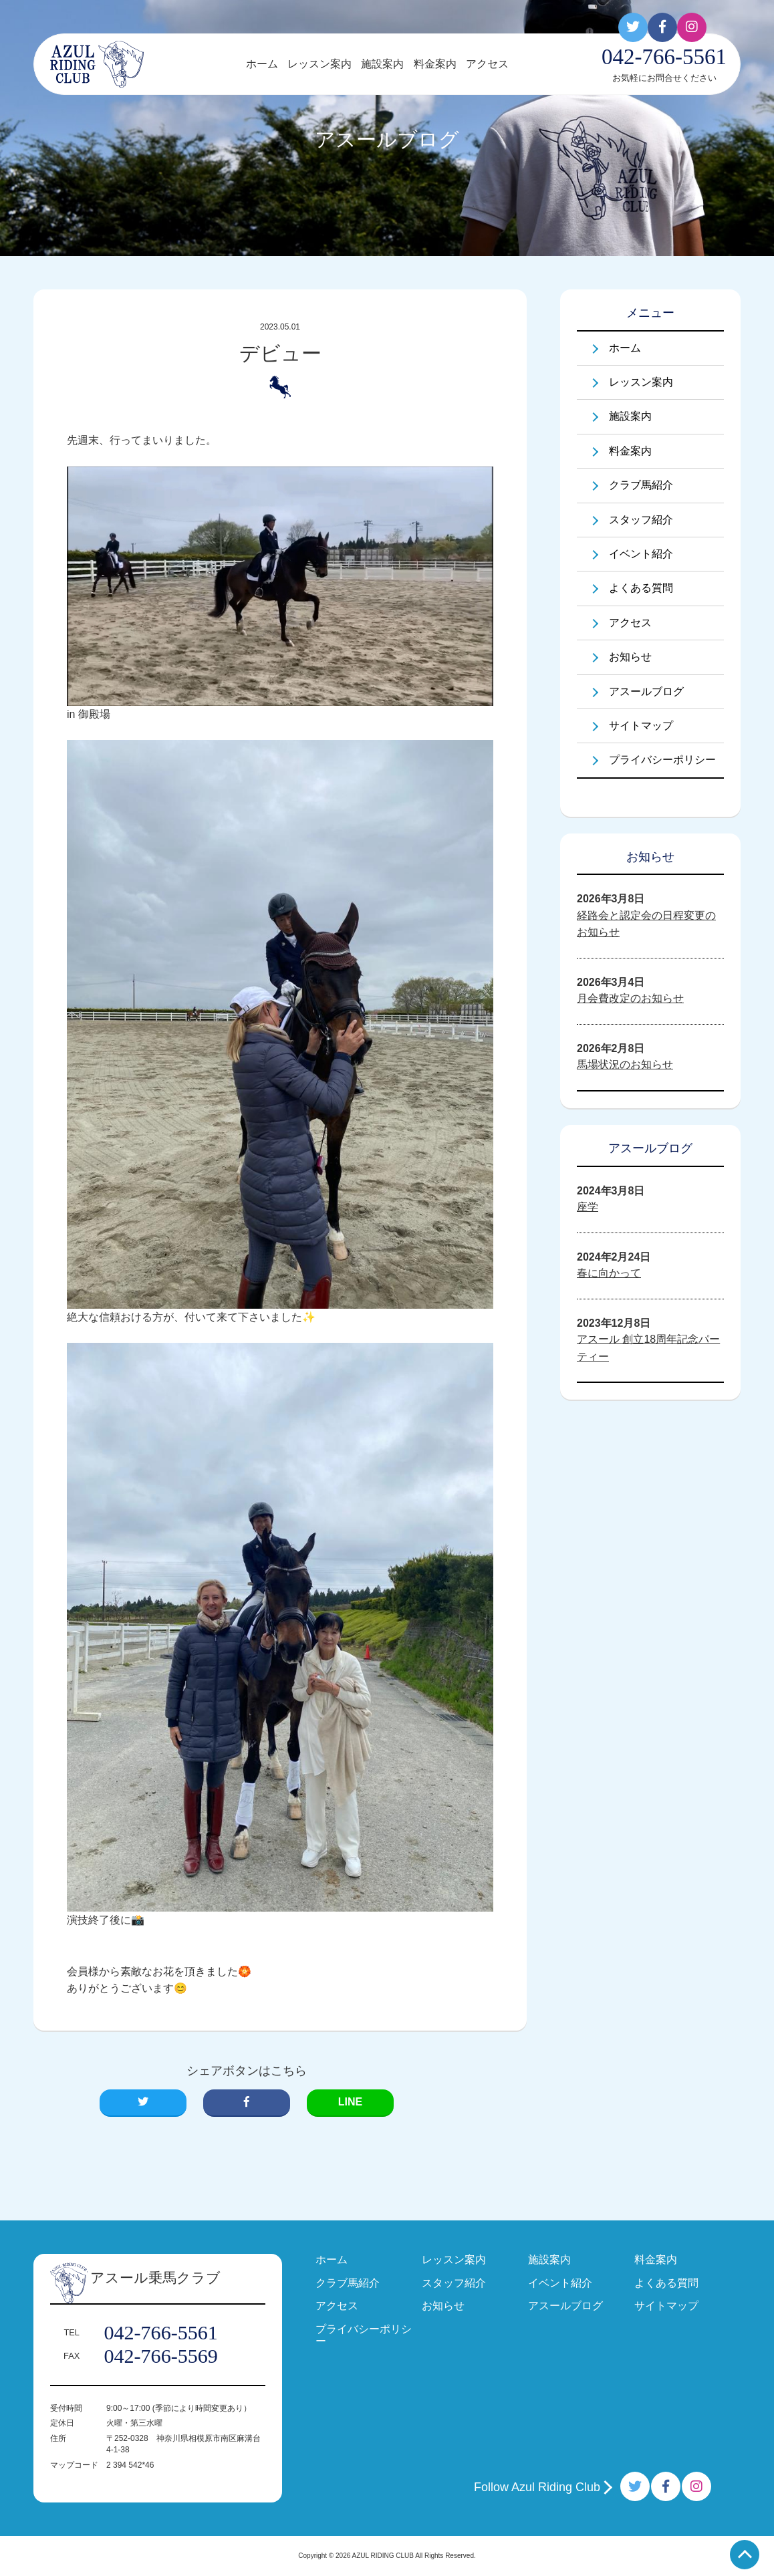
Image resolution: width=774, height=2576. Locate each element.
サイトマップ (641, 725)
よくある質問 (641, 588)
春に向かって (609, 1273)
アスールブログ (646, 691)
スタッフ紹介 (641, 519)
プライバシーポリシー (662, 759)
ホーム (262, 64)
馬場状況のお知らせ (625, 1064)
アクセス (487, 64)
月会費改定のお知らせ (630, 998)
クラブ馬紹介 (641, 485)
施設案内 (382, 64)
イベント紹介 (641, 553)
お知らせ (630, 656)
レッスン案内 (319, 64)
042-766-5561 (161, 2332)
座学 (587, 1206)
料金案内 (435, 64)
